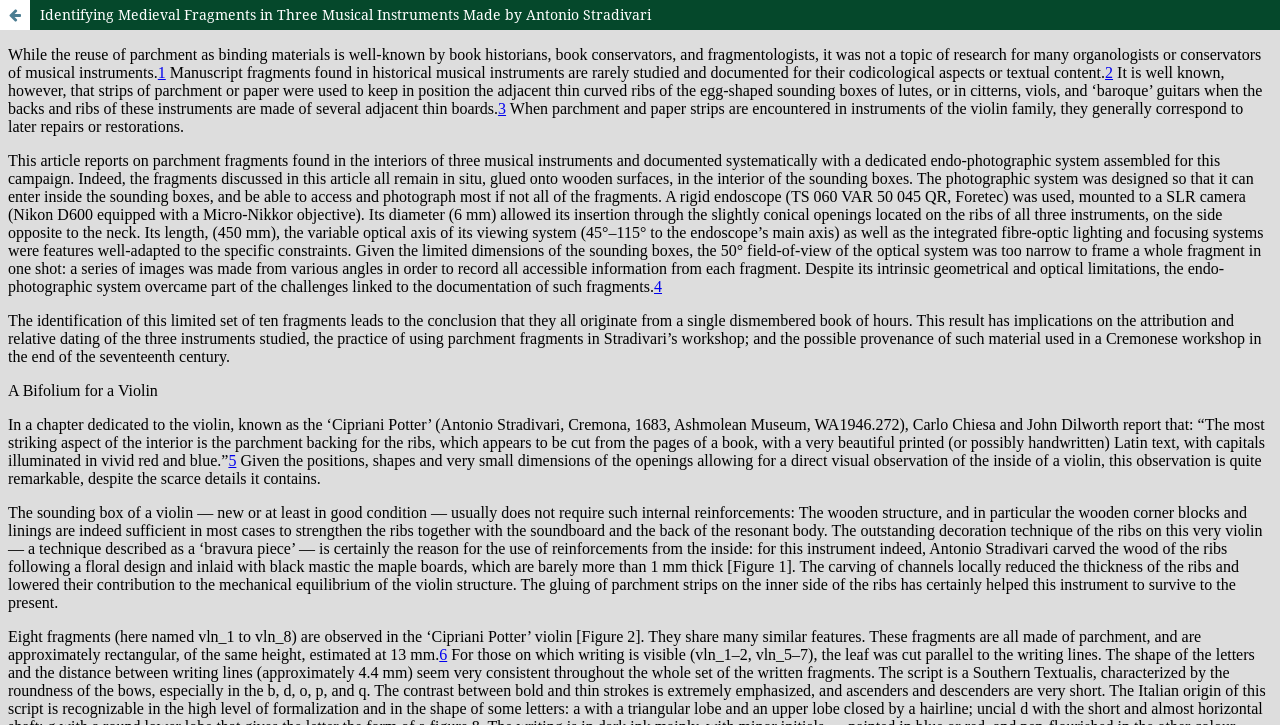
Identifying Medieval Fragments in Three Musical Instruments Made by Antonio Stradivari (345, 14)
